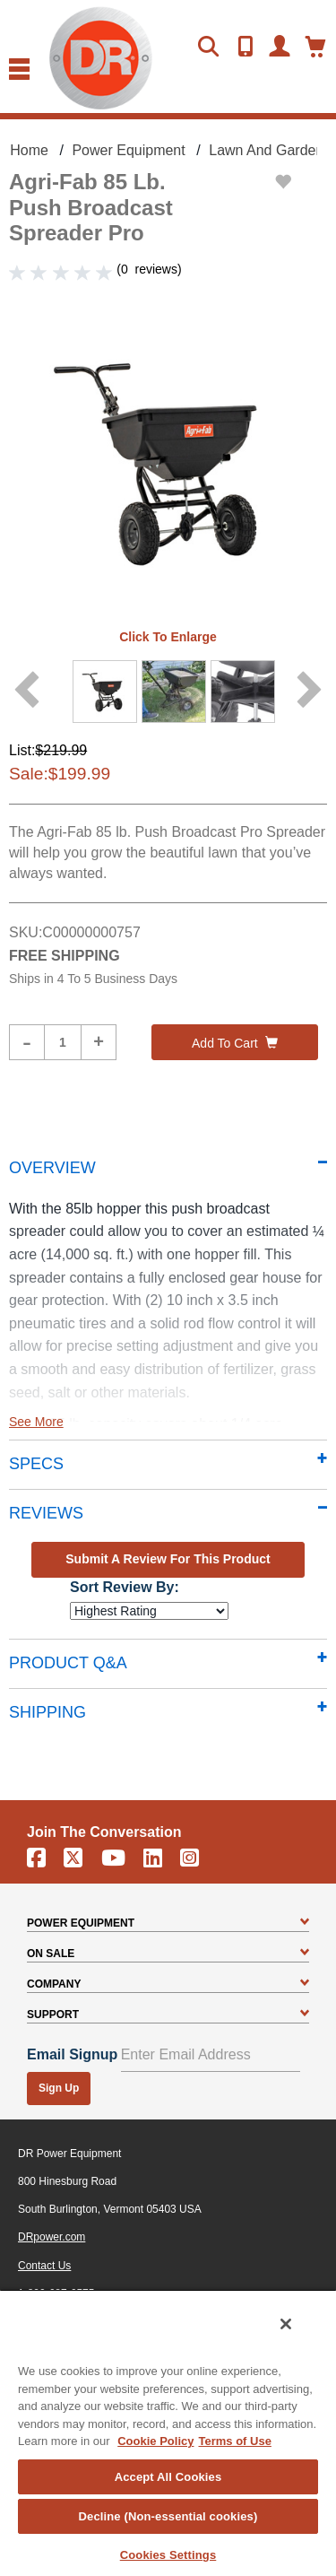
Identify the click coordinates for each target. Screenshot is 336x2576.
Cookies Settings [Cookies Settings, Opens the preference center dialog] (168, 2555)
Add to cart (235, 1043)
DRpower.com (51, 2237)
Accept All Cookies (168, 2477)
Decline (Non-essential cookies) (168, 2516)
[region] (168, 2432)
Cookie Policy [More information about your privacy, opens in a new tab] (155, 2441)
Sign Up (59, 2088)
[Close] (286, 2324)
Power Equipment (128, 150)
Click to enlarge (168, 637)
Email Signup (72, 2054)
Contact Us (44, 2265)
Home (29, 150)
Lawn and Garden (266, 150)
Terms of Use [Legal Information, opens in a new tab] (234, 2441)
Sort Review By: (124, 1587)
